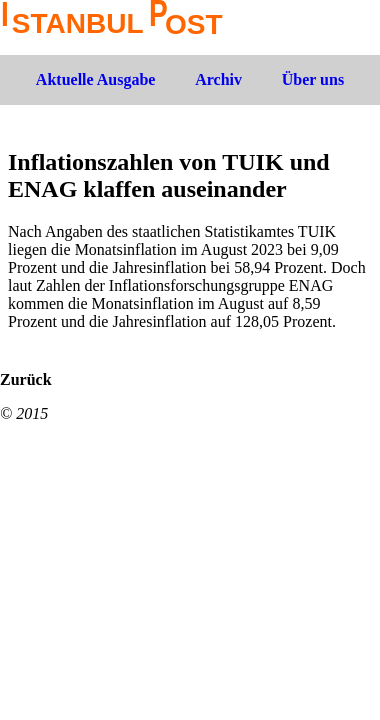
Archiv (218, 79)
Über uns (313, 79)
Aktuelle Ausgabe (96, 79)
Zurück (26, 379)
